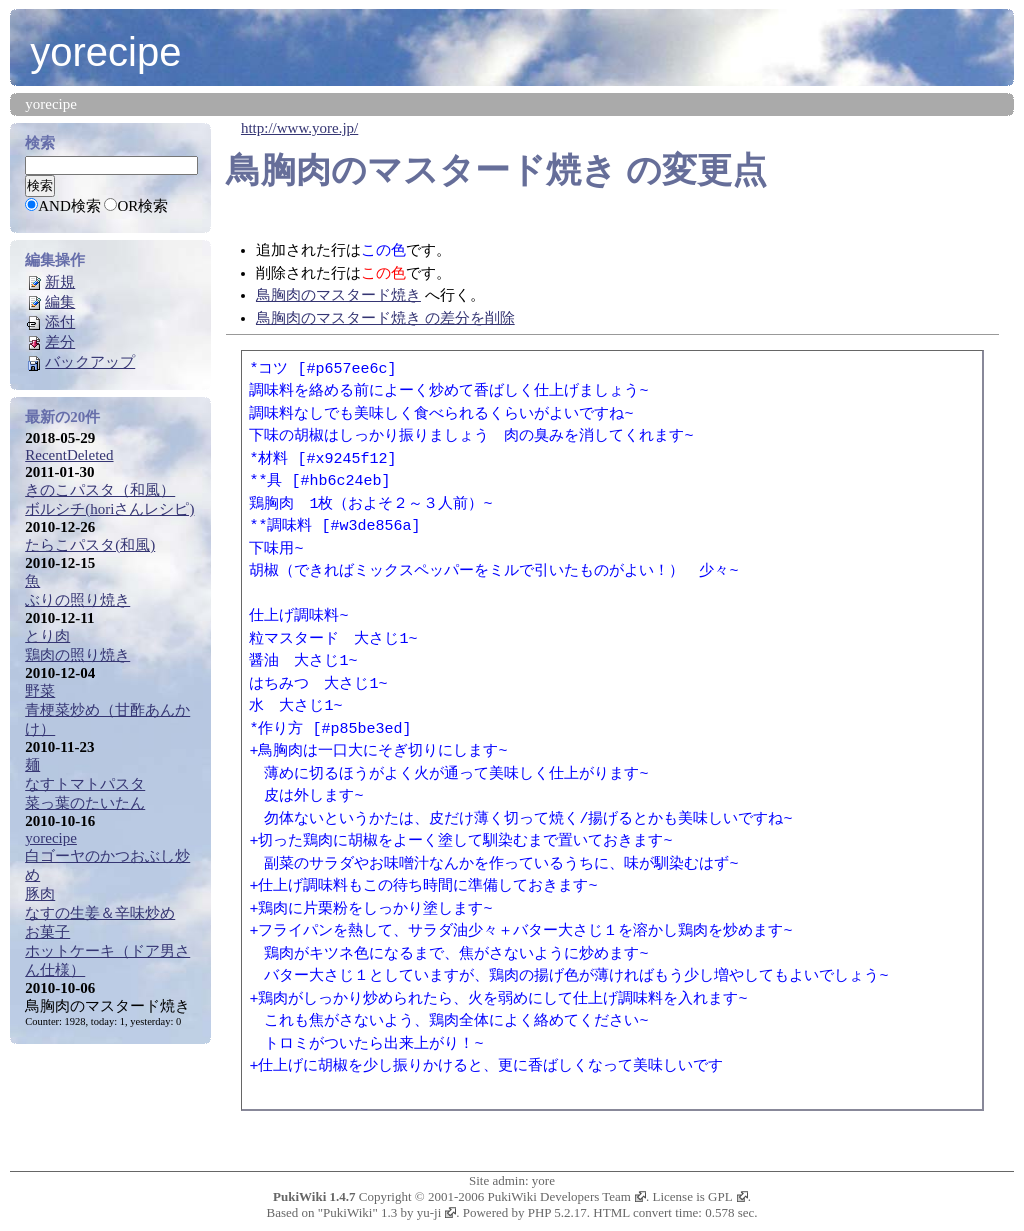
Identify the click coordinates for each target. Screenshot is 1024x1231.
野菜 (40, 691)
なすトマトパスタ (85, 784)
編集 (60, 302)
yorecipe (105, 52)
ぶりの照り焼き (77, 600)
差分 (60, 342)
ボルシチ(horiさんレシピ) (109, 509)
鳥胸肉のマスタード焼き (421, 170)
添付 (60, 322)
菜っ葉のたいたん (85, 803)
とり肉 (47, 636)
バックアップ (90, 362)
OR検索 (142, 206)
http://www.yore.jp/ (299, 128)
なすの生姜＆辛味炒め (100, 913)
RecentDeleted (69, 455)
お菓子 (47, 932)
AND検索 (69, 206)
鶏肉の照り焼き (77, 655)
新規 (60, 282)
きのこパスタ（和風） (100, 490)
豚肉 (40, 894)
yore (543, 1180)
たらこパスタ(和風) (90, 545)
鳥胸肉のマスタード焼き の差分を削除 (385, 318)
